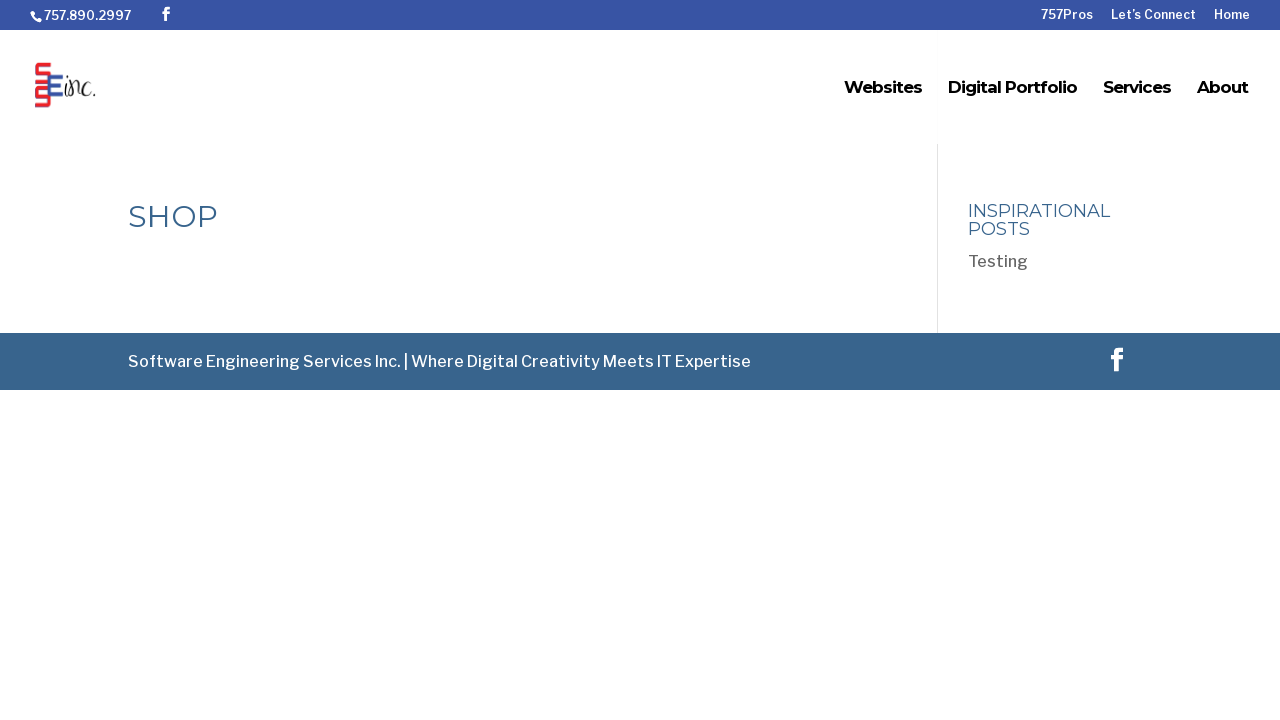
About (1222, 88)
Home (1232, 15)
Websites (883, 88)
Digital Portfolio (1012, 88)
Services (1137, 88)
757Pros (1067, 15)
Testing (998, 261)
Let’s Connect (1153, 15)
